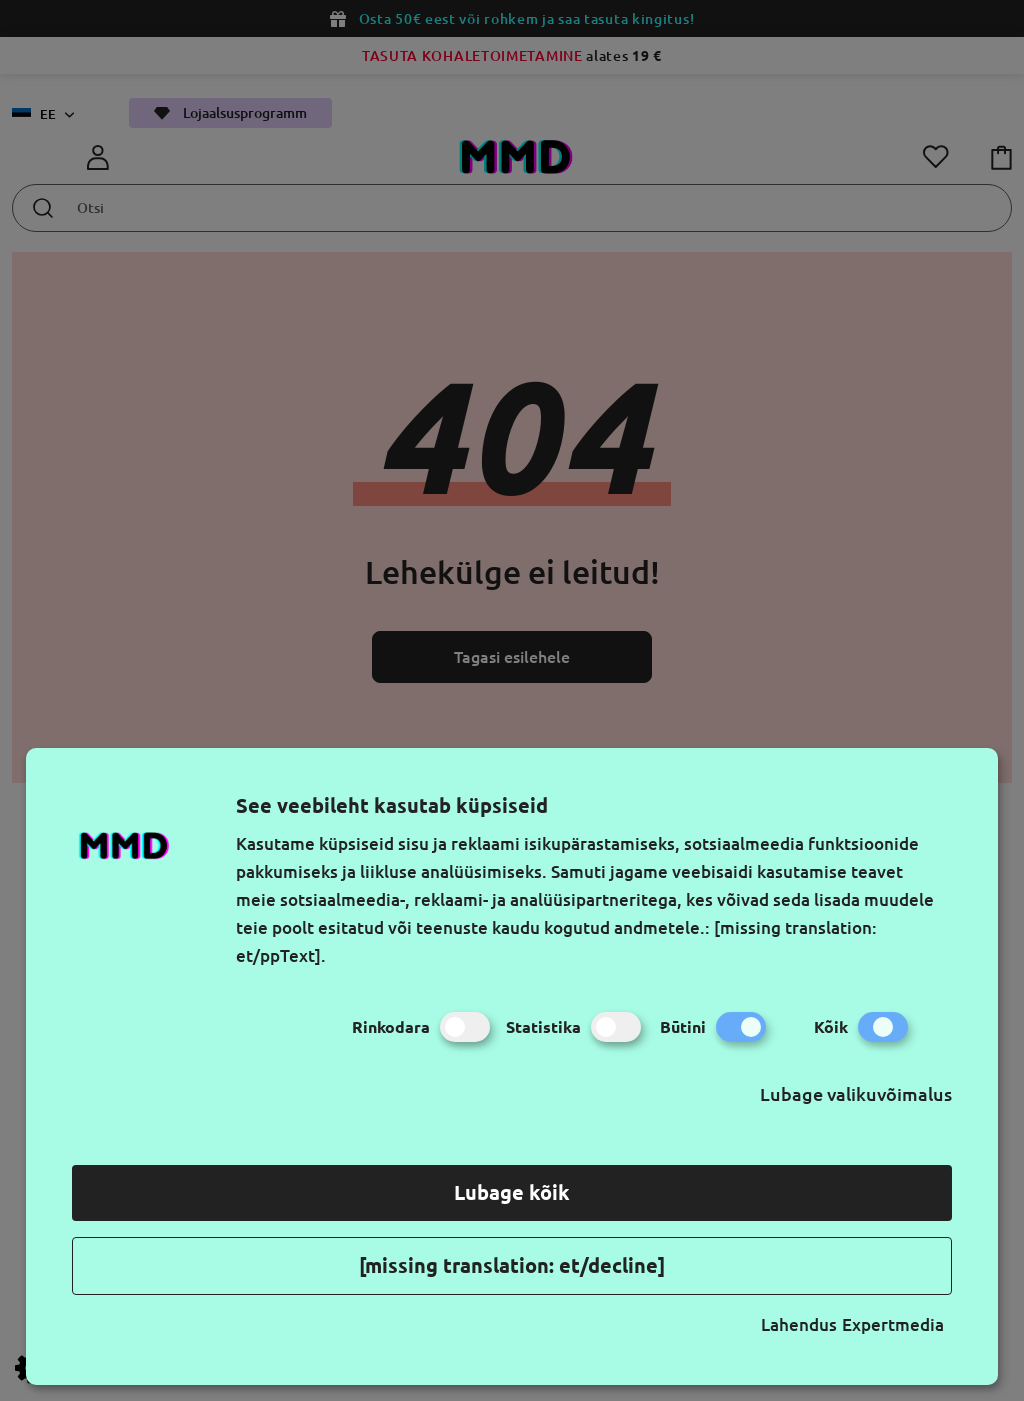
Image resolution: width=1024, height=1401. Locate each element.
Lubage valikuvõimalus (856, 1094)
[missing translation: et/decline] (512, 1265)
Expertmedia (893, 1324)
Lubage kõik (512, 1192)
